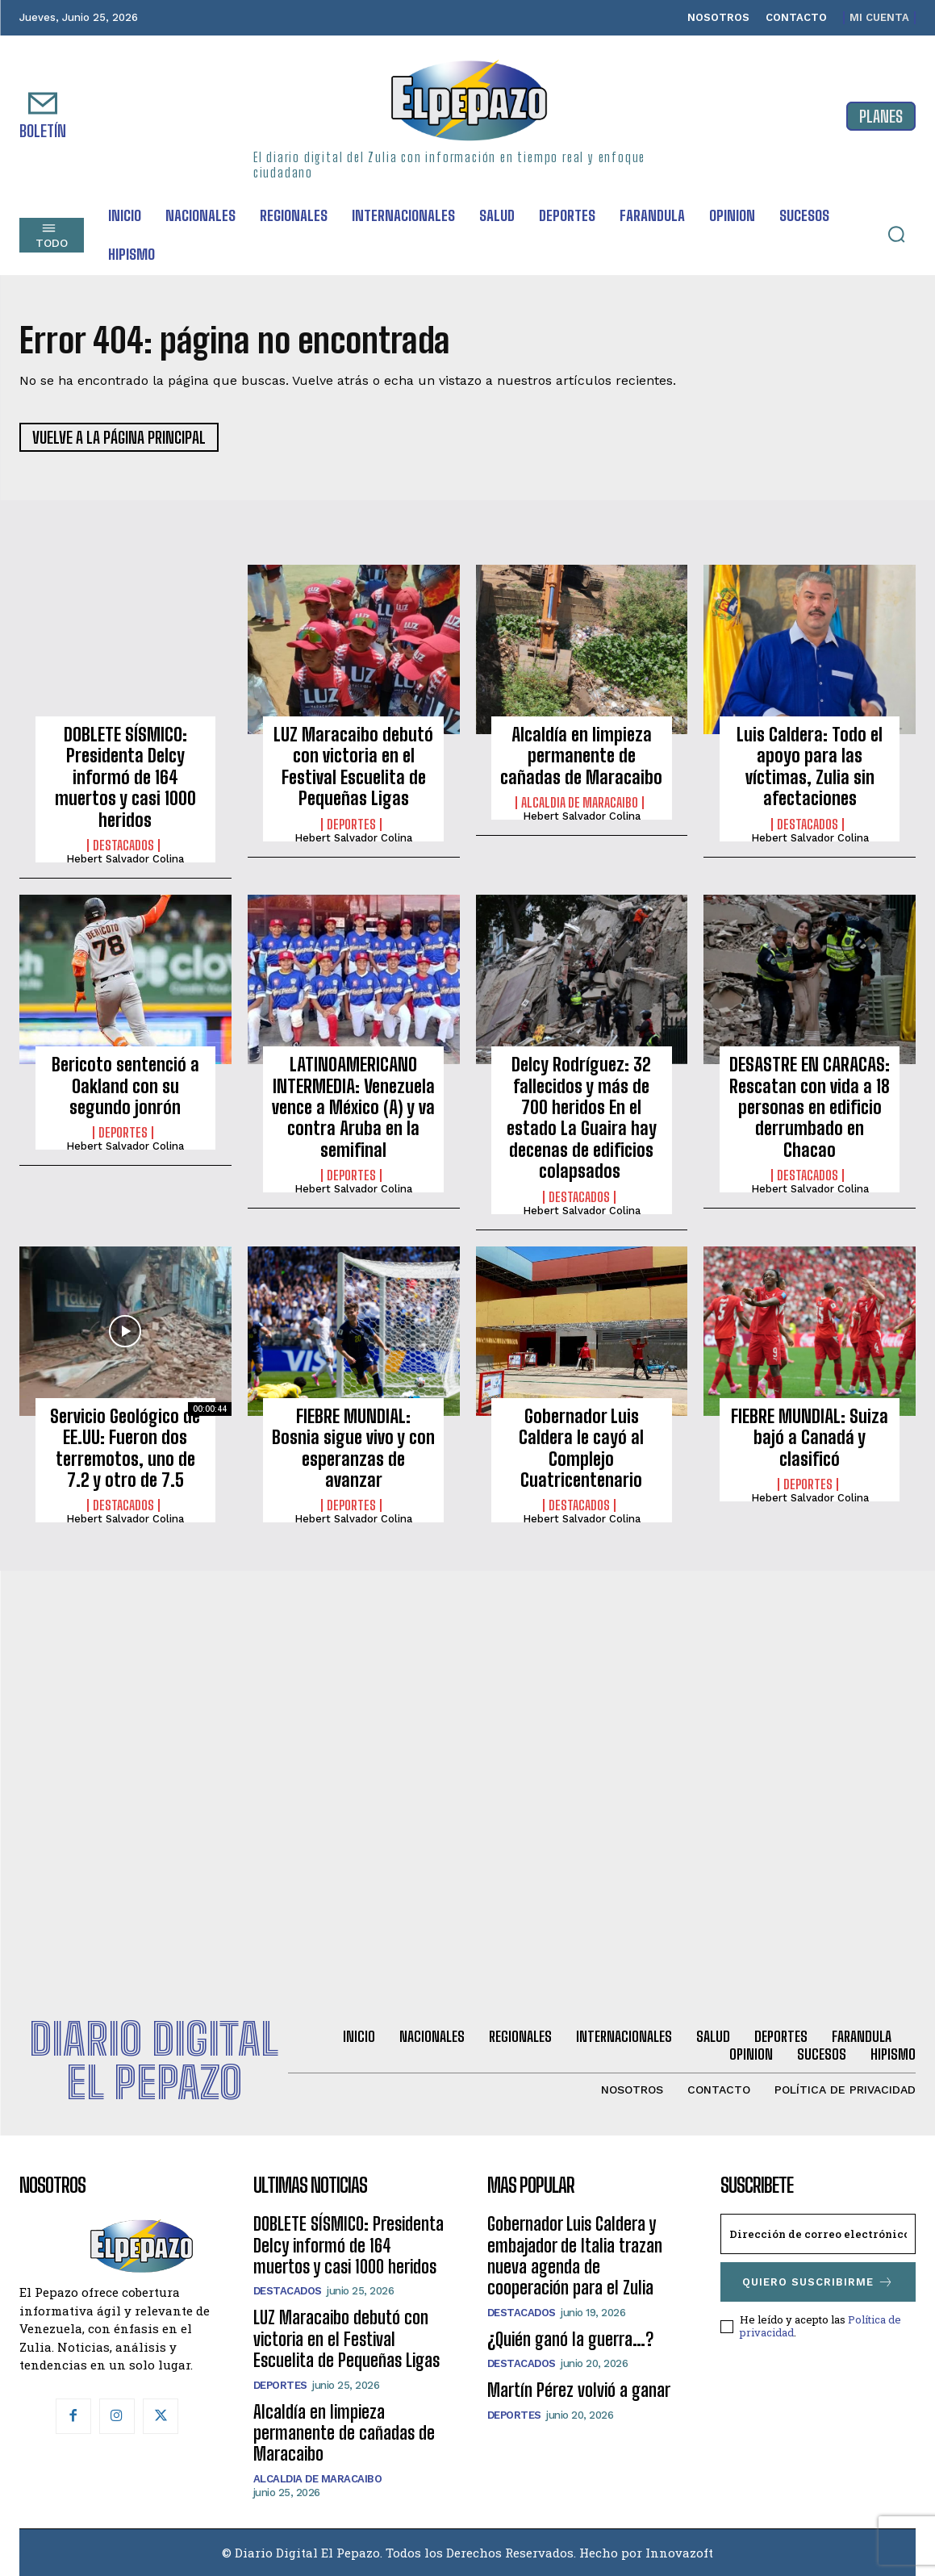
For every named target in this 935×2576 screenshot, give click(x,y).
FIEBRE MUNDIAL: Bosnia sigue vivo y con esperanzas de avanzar (353, 1448)
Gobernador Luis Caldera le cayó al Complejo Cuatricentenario (581, 1448)
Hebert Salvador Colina (125, 859)
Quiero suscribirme (818, 2282)
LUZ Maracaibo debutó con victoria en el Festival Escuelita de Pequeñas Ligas (353, 766)
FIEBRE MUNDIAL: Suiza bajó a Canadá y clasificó (809, 1437)
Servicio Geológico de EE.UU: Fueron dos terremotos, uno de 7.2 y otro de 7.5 (125, 1448)
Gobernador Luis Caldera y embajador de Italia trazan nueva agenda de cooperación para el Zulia (574, 2255)
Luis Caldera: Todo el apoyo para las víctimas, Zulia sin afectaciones (810, 766)
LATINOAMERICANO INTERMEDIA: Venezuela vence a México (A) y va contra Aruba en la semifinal (353, 1107)
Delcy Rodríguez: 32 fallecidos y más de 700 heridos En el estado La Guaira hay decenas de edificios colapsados (582, 1118)
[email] (818, 2234)
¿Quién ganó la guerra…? (570, 2339)
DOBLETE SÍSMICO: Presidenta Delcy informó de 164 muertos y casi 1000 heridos (125, 777)
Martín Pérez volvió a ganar (578, 2390)
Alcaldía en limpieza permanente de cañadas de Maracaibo (581, 756)
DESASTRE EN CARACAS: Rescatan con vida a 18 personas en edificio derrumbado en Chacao (809, 1107)
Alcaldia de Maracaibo (579, 802)
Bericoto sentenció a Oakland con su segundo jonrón (125, 1086)
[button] (896, 234)
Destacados (123, 845)
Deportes (351, 824)
